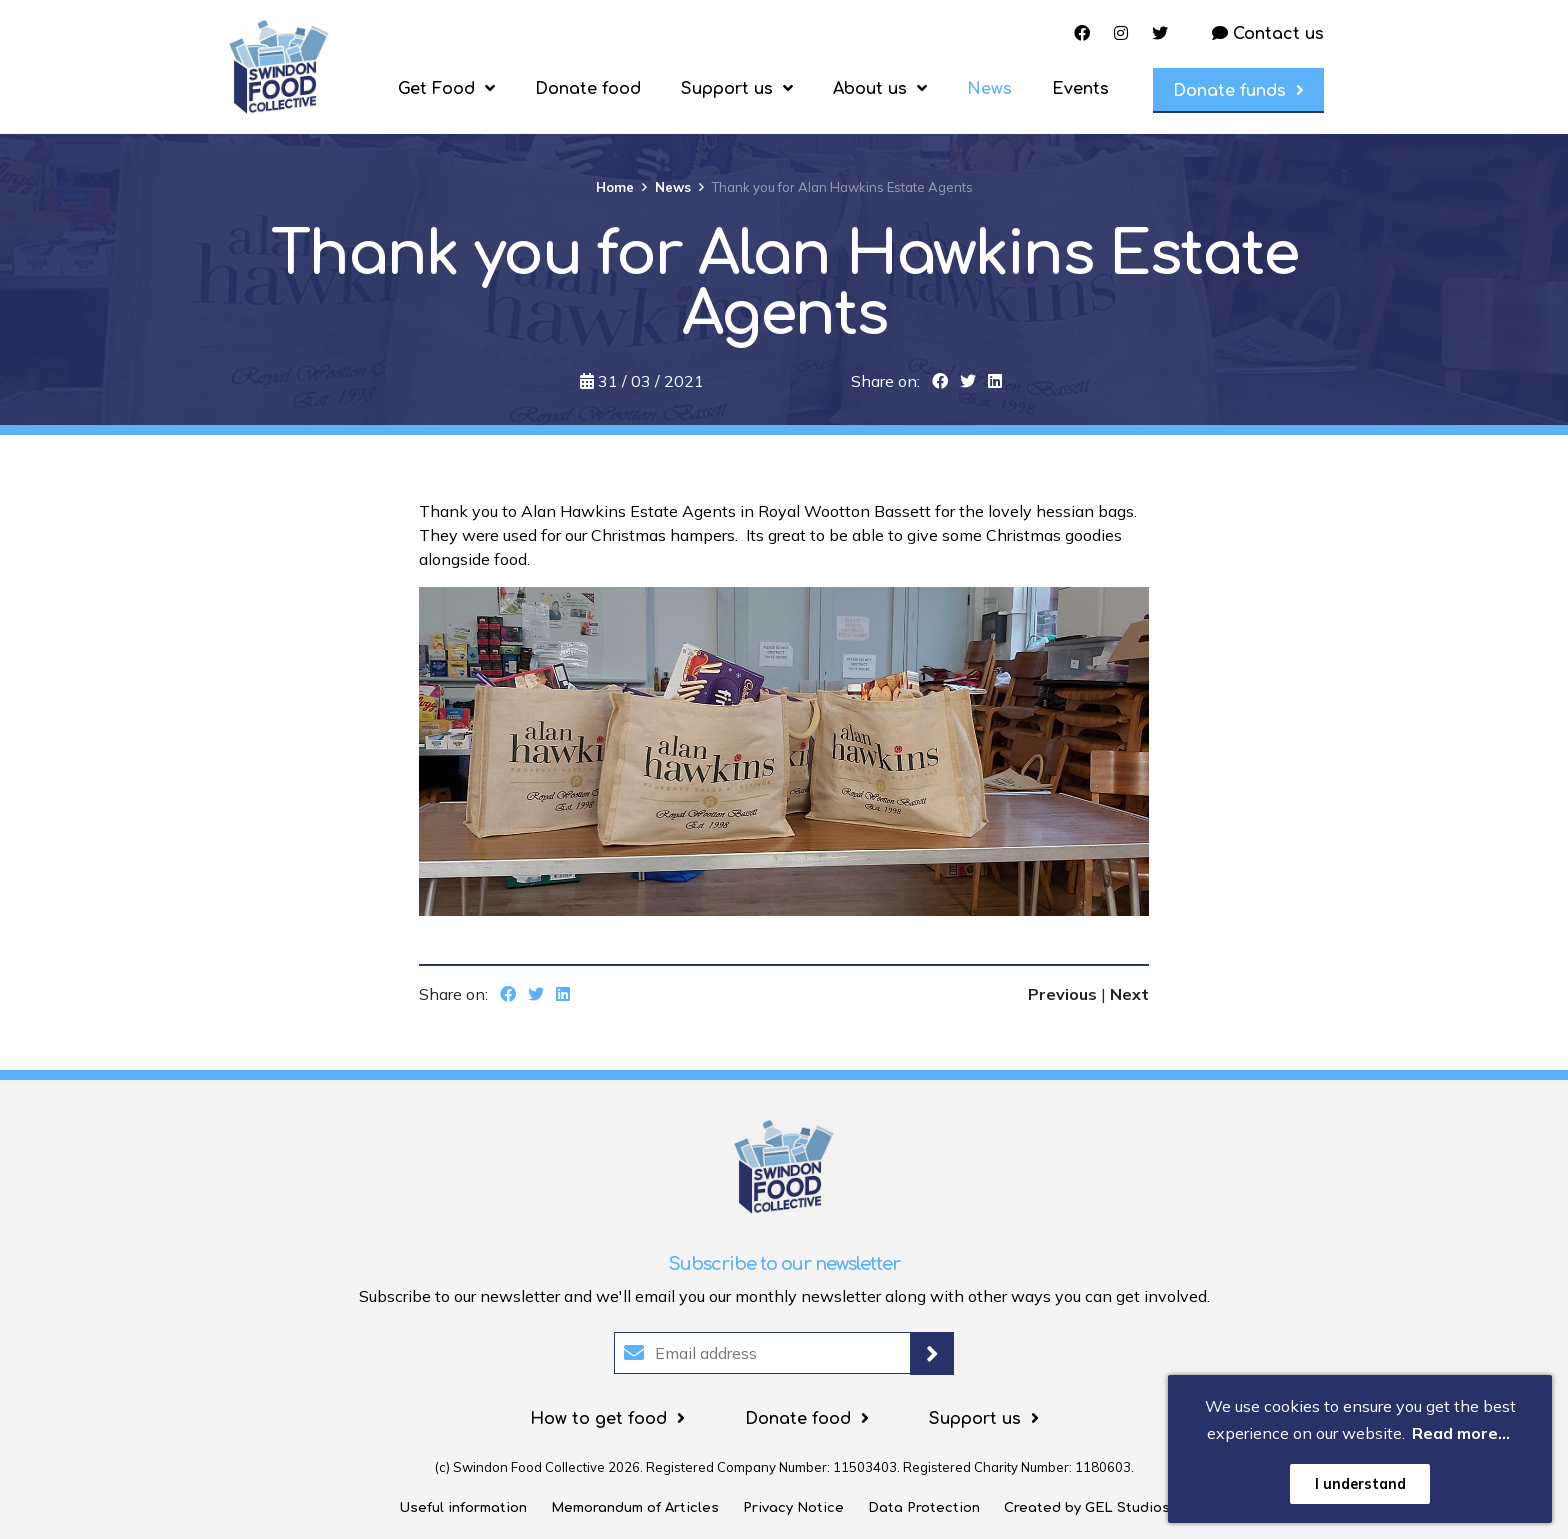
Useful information (463, 1508)
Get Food (436, 89)
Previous (1064, 994)
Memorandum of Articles (635, 1508)
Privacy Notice (793, 1508)
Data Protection (924, 1508)
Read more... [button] (1461, 1433)
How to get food (598, 1419)
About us (870, 89)
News (989, 89)
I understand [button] (1360, 1484)
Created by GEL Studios (1087, 1508)
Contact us (1268, 34)
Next (1129, 994)
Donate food (588, 89)
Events (1080, 89)
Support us (727, 89)
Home (615, 187)
